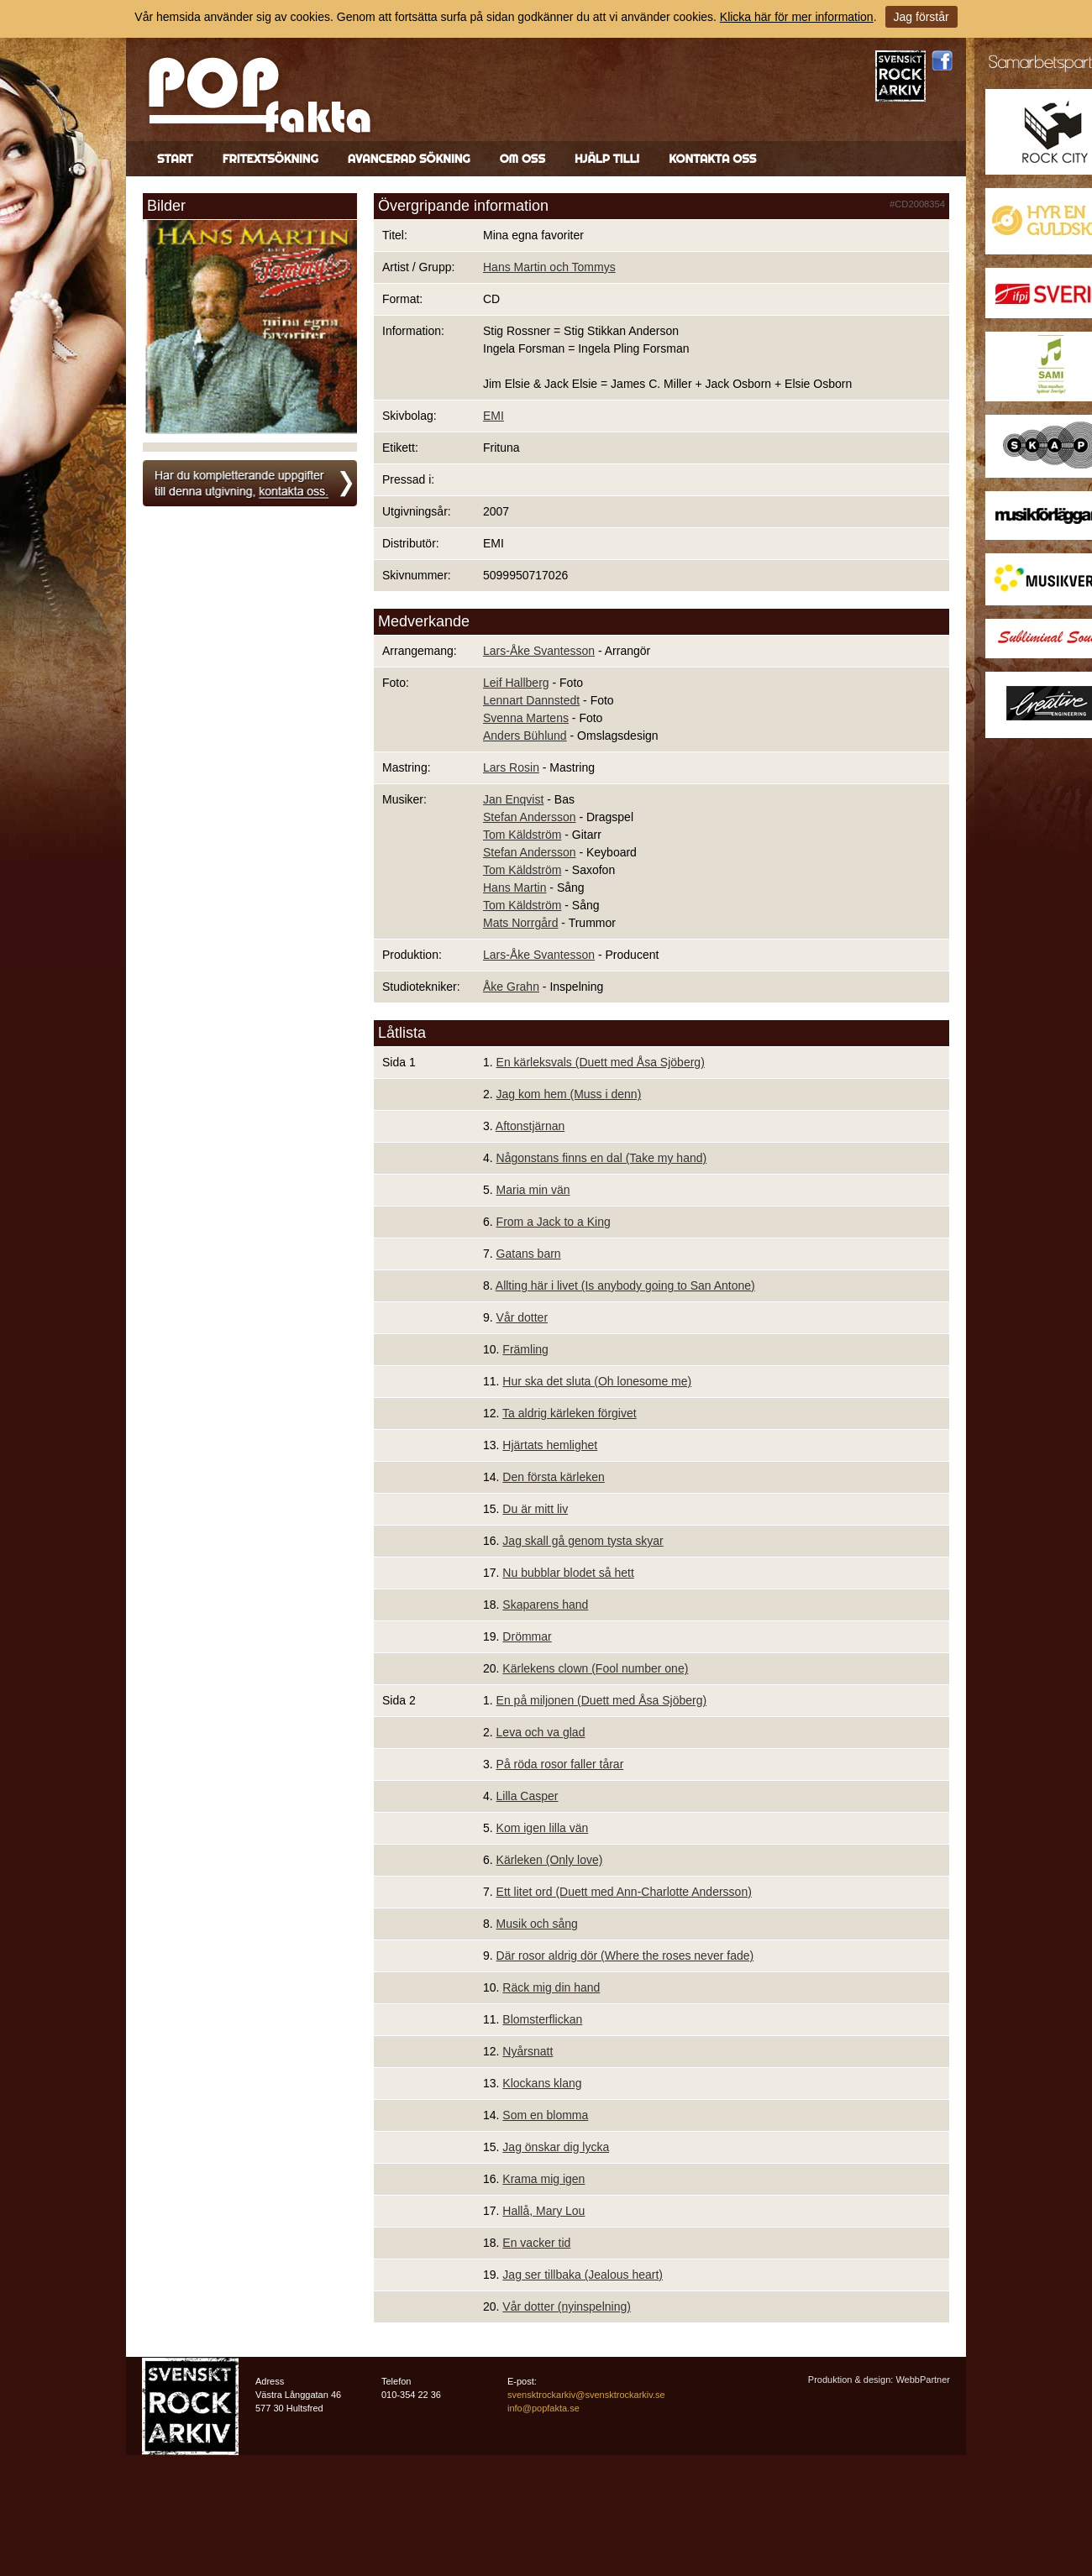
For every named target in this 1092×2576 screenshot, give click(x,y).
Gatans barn (528, 1253)
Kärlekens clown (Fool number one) (595, 1668)
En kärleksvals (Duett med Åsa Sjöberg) (600, 1062)
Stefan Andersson (529, 817)
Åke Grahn (511, 986)
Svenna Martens (526, 718)
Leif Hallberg (516, 682)
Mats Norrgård (520, 922)
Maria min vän (533, 1189)
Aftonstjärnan (530, 1126)
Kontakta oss (712, 158)
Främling (525, 1349)
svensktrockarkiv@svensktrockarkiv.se (586, 2395)
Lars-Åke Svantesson (539, 650)
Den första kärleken (553, 1477)
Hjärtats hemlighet (549, 1445)
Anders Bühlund (525, 735)
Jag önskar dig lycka (555, 2147)
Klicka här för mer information (797, 17)
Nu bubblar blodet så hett (567, 1572)
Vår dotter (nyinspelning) (566, 2306)
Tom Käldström (522, 834)
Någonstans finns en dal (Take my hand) (601, 1158)
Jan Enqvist (513, 799)
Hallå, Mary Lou (543, 2210)
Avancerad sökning (409, 158)
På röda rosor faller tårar (560, 1764)
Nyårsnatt (527, 2051)
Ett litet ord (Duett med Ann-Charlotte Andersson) (624, 1891)
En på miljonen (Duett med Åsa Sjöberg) (601, 1700)
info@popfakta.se (543, 2408)
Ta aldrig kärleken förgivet (569, 1413)
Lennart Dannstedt (531, 700)
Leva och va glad (540, 1732)
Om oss (522, 158)
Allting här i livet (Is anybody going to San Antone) (625, 1285)
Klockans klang (541, 2083)
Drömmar (526, 1636)
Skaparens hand (545, 1604)
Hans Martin (514, 887)
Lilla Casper (527, 1796)
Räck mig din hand (551, 1987)
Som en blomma (545, 2115)
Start (175, 158)
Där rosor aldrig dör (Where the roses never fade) (625, 1955)
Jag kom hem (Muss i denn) (569, 1094)
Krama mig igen (543, 2179)
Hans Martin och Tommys (549, 267)
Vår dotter (522, 1317)
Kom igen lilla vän (542, 1828)
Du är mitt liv (535, 1509)
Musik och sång (537, 1923)
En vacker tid (536, 2242)
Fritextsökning (270, 158)
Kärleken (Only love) (549, 1860)
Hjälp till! (607, 158)
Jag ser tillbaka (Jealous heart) (582, 2274)
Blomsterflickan (542, 2019)
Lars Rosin (511, 767)
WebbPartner (922, 2379)
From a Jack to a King (553, 1221)
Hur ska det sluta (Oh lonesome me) (596, 1381)
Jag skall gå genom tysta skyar (582, 1540)
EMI (493, 415)
